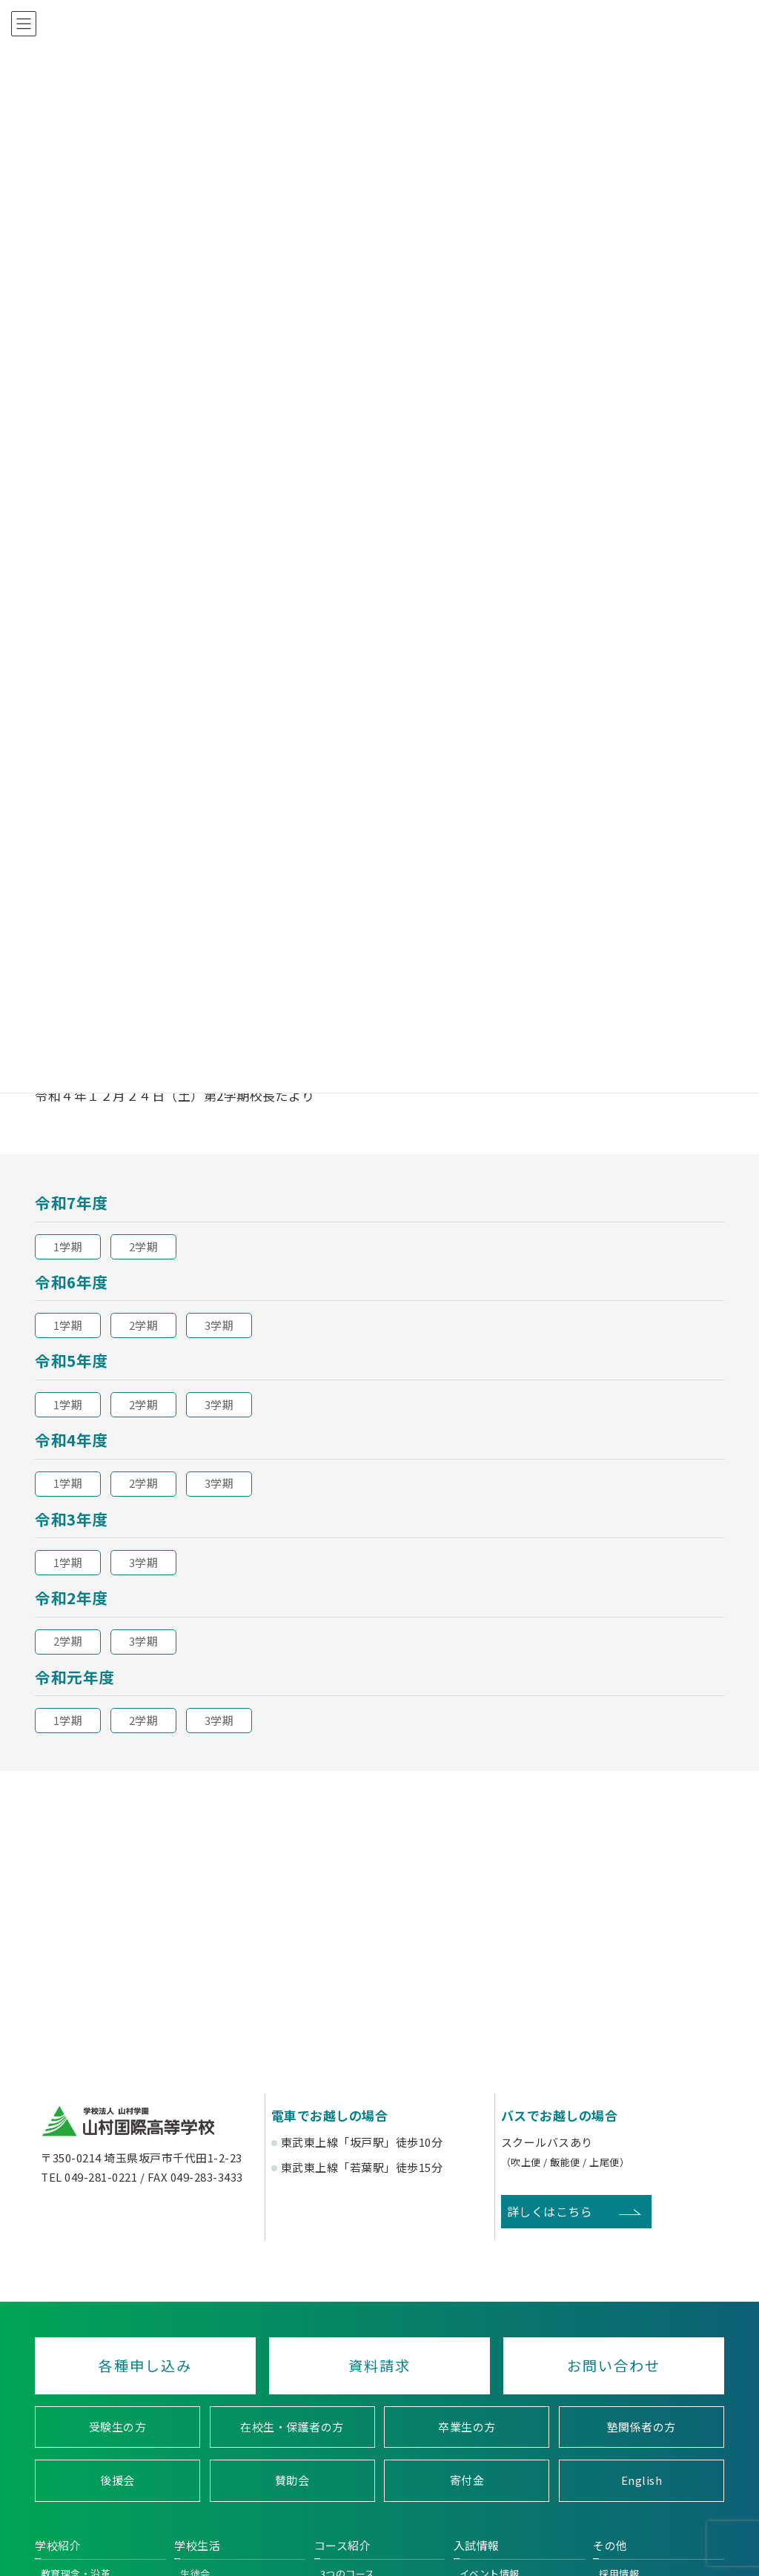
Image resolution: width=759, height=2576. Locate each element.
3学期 (219, 1325)
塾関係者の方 (641, 2426)
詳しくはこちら (550, 2211)
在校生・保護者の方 (292, 2426)
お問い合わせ (613, 2365)
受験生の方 (118, 2426)
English (642, 2481)
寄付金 (467, 2481)
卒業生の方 (467, 2426)
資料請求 (379, 2365)
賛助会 (292, 2481)
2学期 (144, 1246)
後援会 (117, 2481)
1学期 (68, 1246)
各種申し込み (145, 2365)
